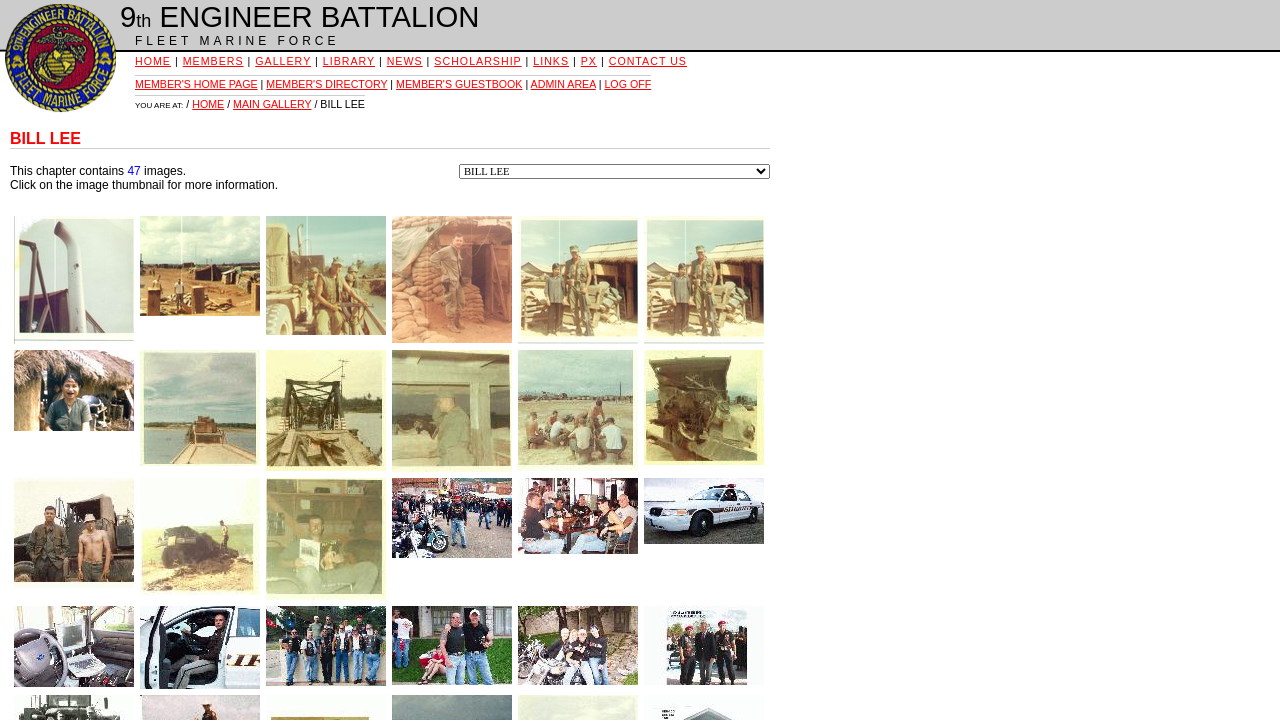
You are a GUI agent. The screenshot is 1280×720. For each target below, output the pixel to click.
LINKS (551, 61)
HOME (153, 61)
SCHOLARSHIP (477, 61)
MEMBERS (213, 61)
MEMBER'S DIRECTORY (326, 84)
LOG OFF (627, 84)
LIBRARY (349, 61)
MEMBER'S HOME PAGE (196, 84)
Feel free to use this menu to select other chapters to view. (614, 171)
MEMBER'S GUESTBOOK (459, 84)
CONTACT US (648, 61)
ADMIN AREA (563, 84)
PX (589, 61)
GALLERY (283, 61)
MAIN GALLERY (272, 104)
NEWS (405, 61)
